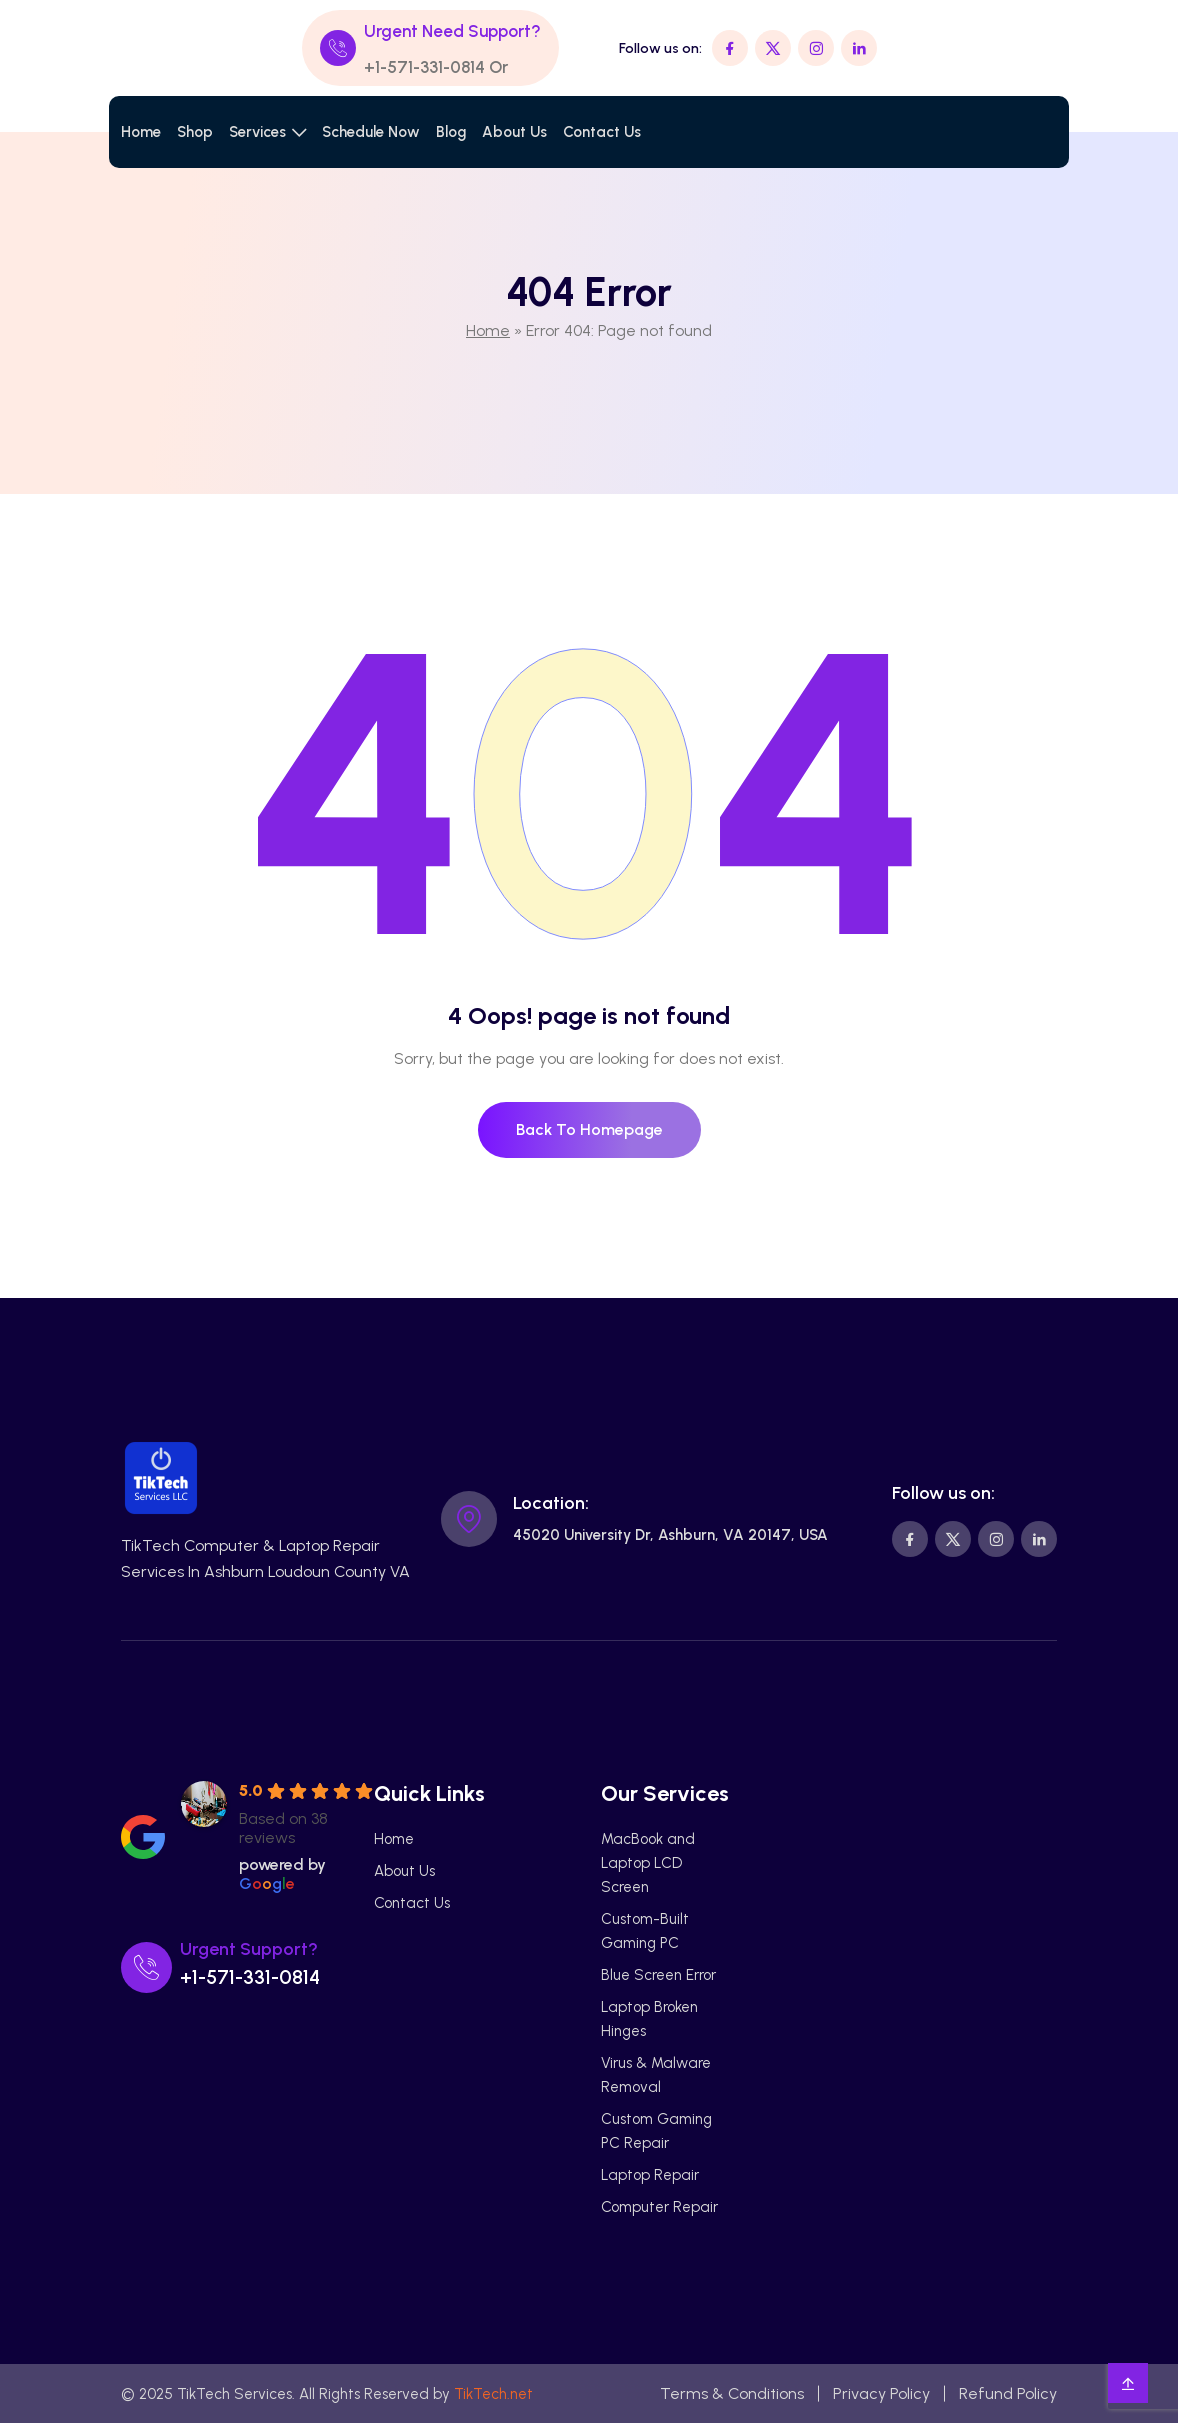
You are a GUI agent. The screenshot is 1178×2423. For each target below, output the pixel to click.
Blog (451, 132)
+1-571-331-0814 (424, 67)
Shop (195, 132)
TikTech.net (493, 2394)
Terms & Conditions (732, 2393)
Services (257, 132)
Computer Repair (659, 2207)
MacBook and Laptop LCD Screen (648, 1863)
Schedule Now (371, 132)
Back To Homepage (589, 1129)
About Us (514, 132)
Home (141, 132)
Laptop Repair (650, 2175)
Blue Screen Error (658, 1975)
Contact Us (602, 132)
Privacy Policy (881, 2393)
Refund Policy (1008, 2393)
